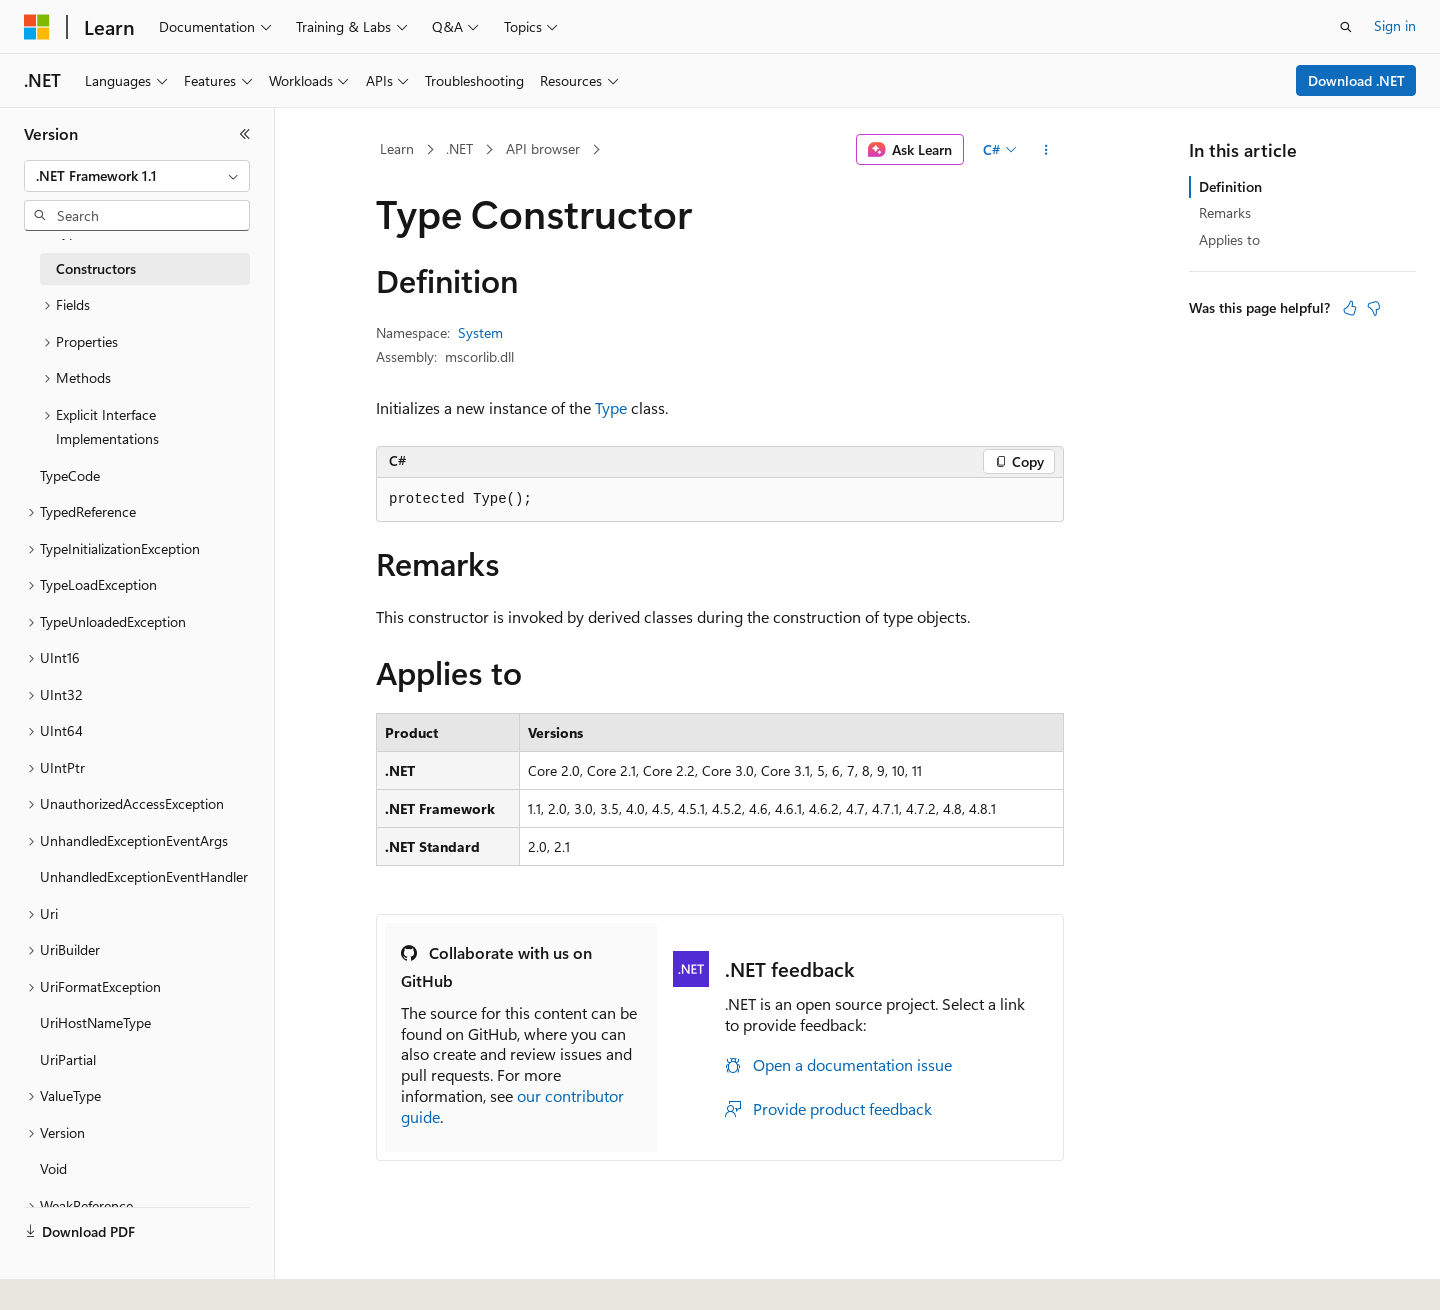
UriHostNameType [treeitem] (95, 1022)
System (480, 332)
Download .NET (1356, 80)
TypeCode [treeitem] (70, 475)
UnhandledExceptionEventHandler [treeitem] (144, 876)
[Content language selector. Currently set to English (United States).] (115, 1273)
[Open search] (1346, 27)
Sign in (1395, 25)
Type (611, 407)
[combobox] (137, 176)
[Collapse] (245, 134)
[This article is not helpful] (1374, 308)
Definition (1230, 186)
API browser (543, 148)
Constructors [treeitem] (96, 268)
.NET (459, 148)
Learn (397, 148)
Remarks (1225, 212)
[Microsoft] (37, 27)
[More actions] (1046, 150)
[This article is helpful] (1350, 308)
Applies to (1229, 239)
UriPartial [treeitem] (68, 1059)
